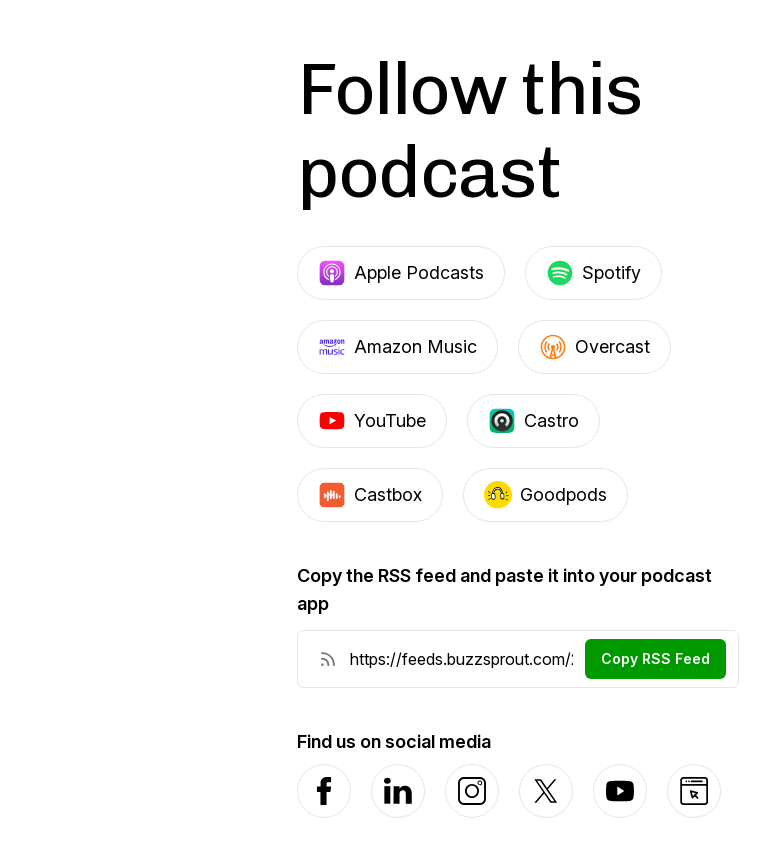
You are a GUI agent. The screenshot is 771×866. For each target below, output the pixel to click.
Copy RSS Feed (655, 658)
